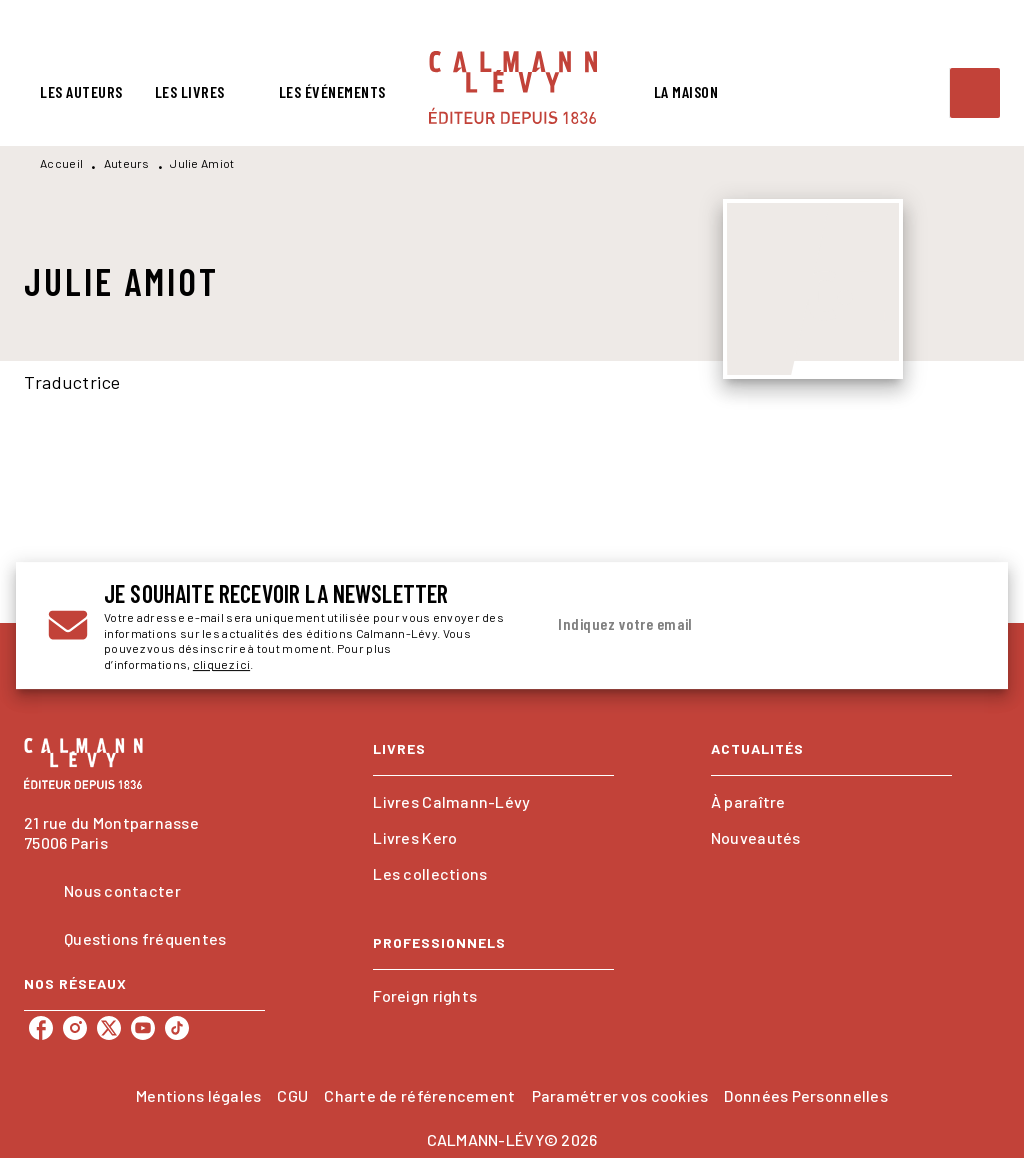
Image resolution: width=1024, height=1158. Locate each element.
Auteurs (127, 163)
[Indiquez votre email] (735, 625)
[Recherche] (975, 93)
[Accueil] (513, 87)
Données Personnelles (805, 1095)
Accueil (61, 163)
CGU (292, 1095)
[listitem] (41, 1028)
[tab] (81, 92)
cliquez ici (221, 665)
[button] (493, 802)
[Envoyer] (952, 626)
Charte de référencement (419, 1095)
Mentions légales (198, 1095)
